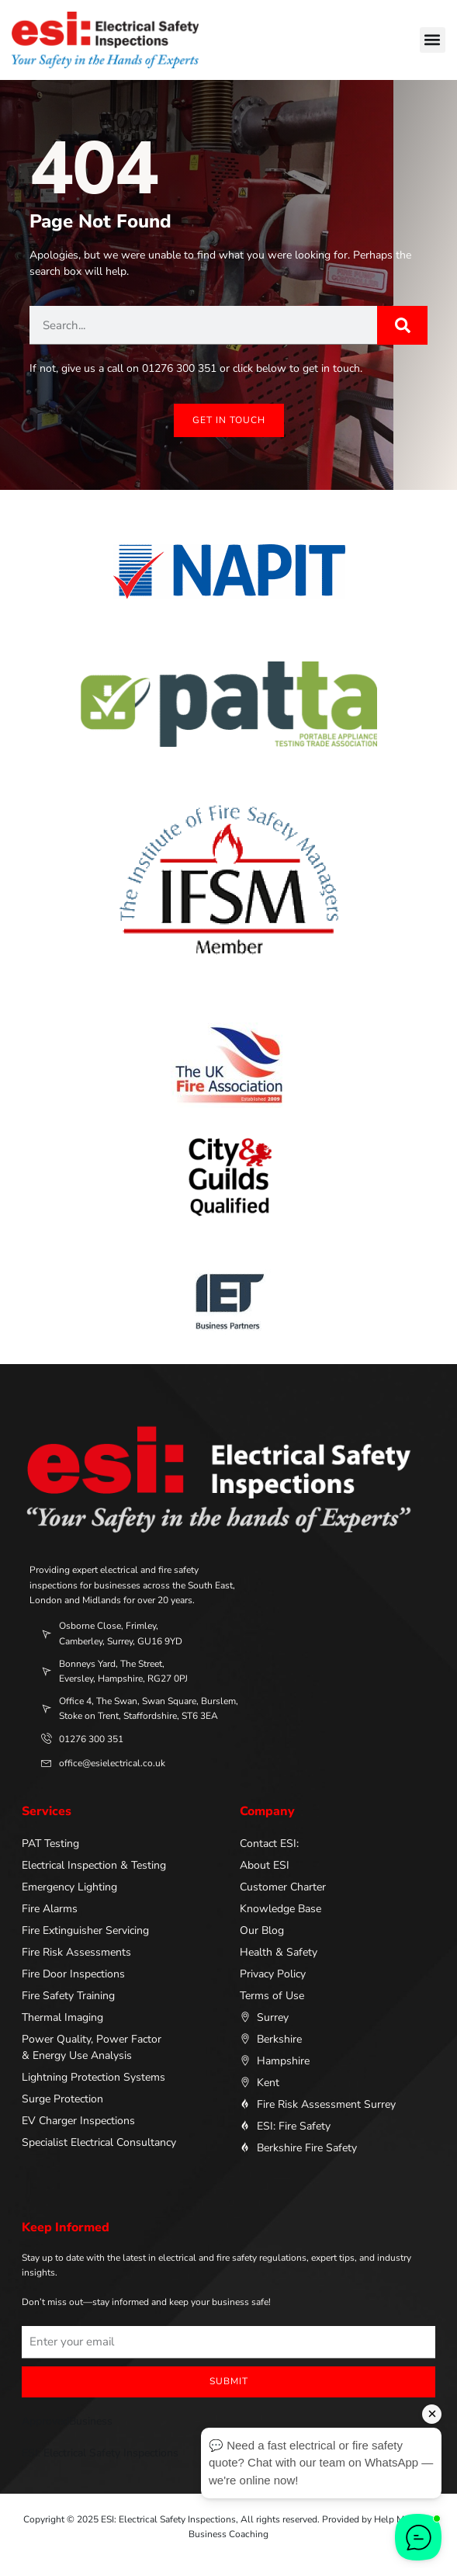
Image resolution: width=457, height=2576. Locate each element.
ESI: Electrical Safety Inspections (100, 2453)
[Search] (402, 325)
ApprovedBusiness (67, 2421)
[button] (432, 40)
